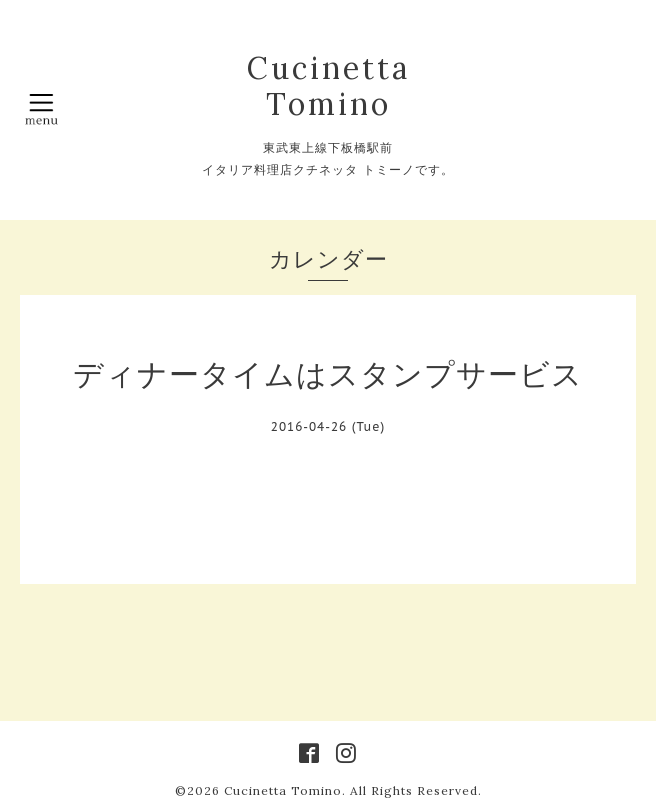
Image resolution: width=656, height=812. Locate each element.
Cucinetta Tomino (328, 86)
